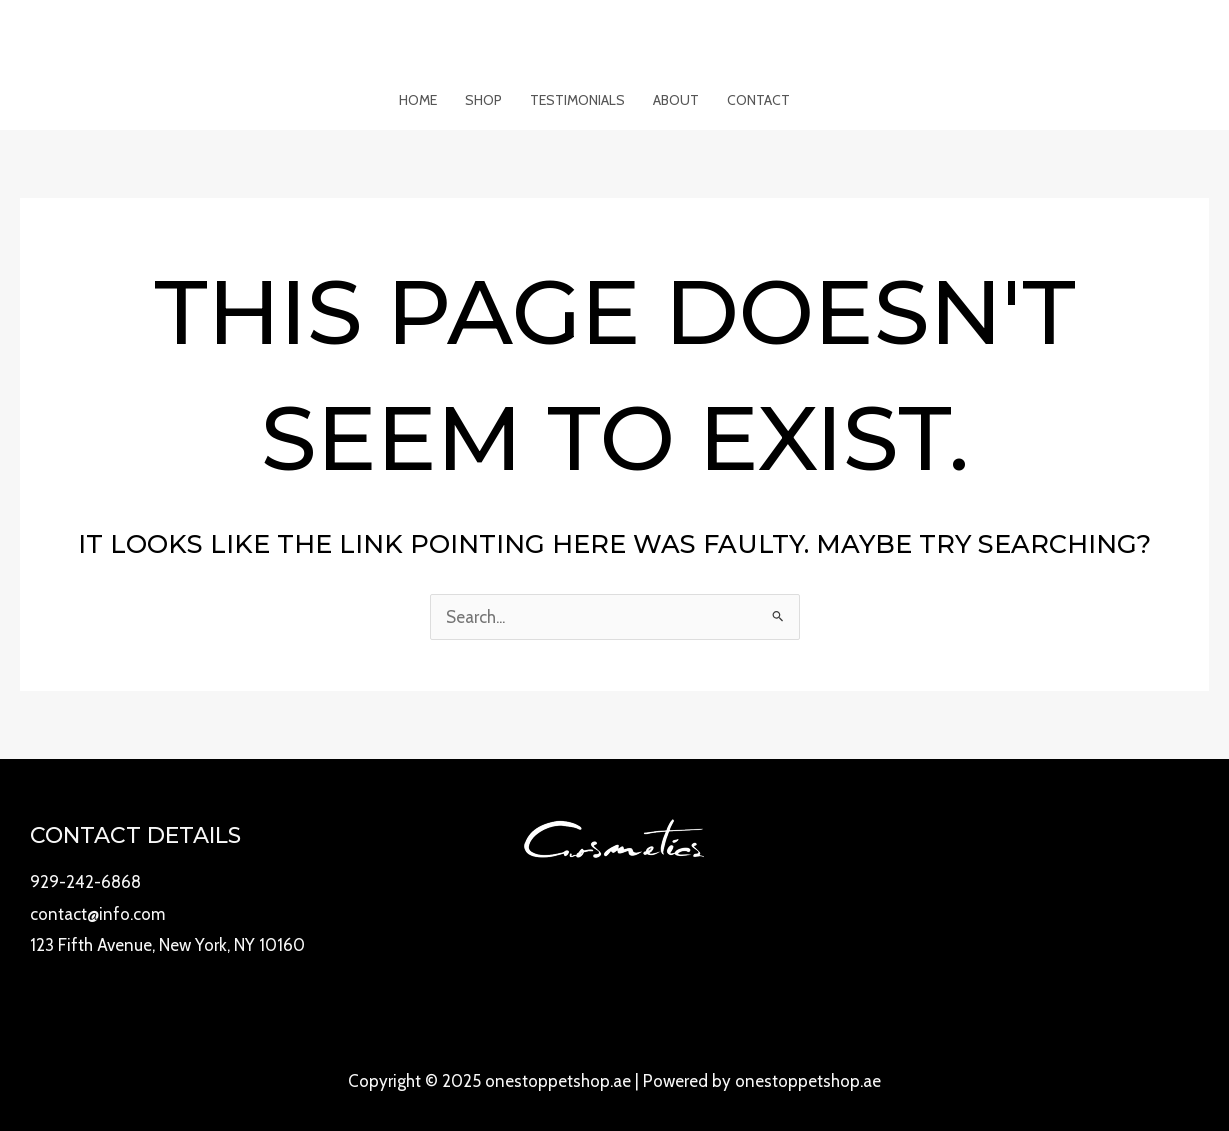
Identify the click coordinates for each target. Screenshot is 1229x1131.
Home (418, 100)
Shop (483, 100)
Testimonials (577, 100)
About (676, 100)
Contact (758, 100)
